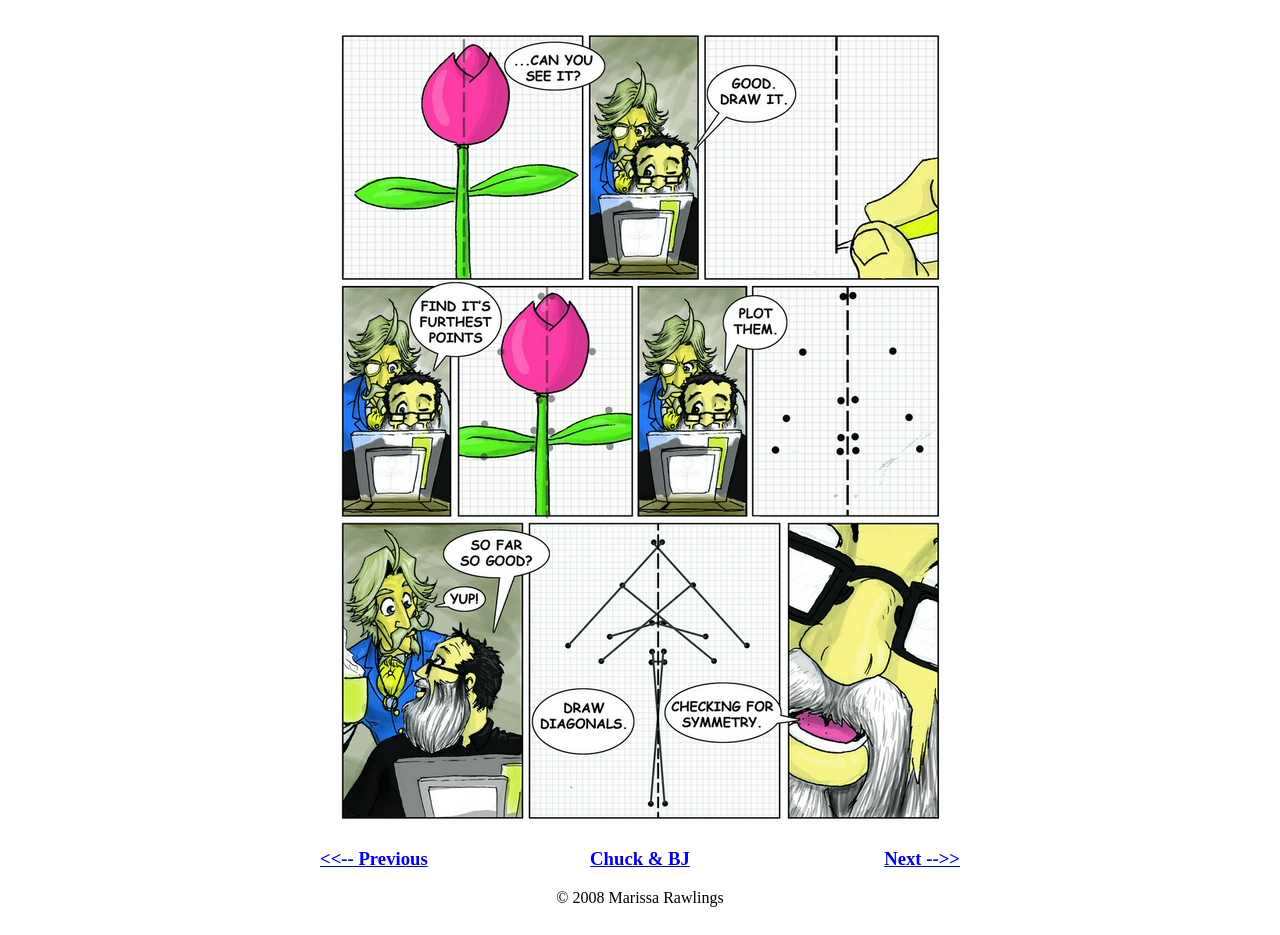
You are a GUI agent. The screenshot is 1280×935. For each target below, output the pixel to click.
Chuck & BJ (640, 858)
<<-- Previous (374, 858)
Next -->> (922, 858)
